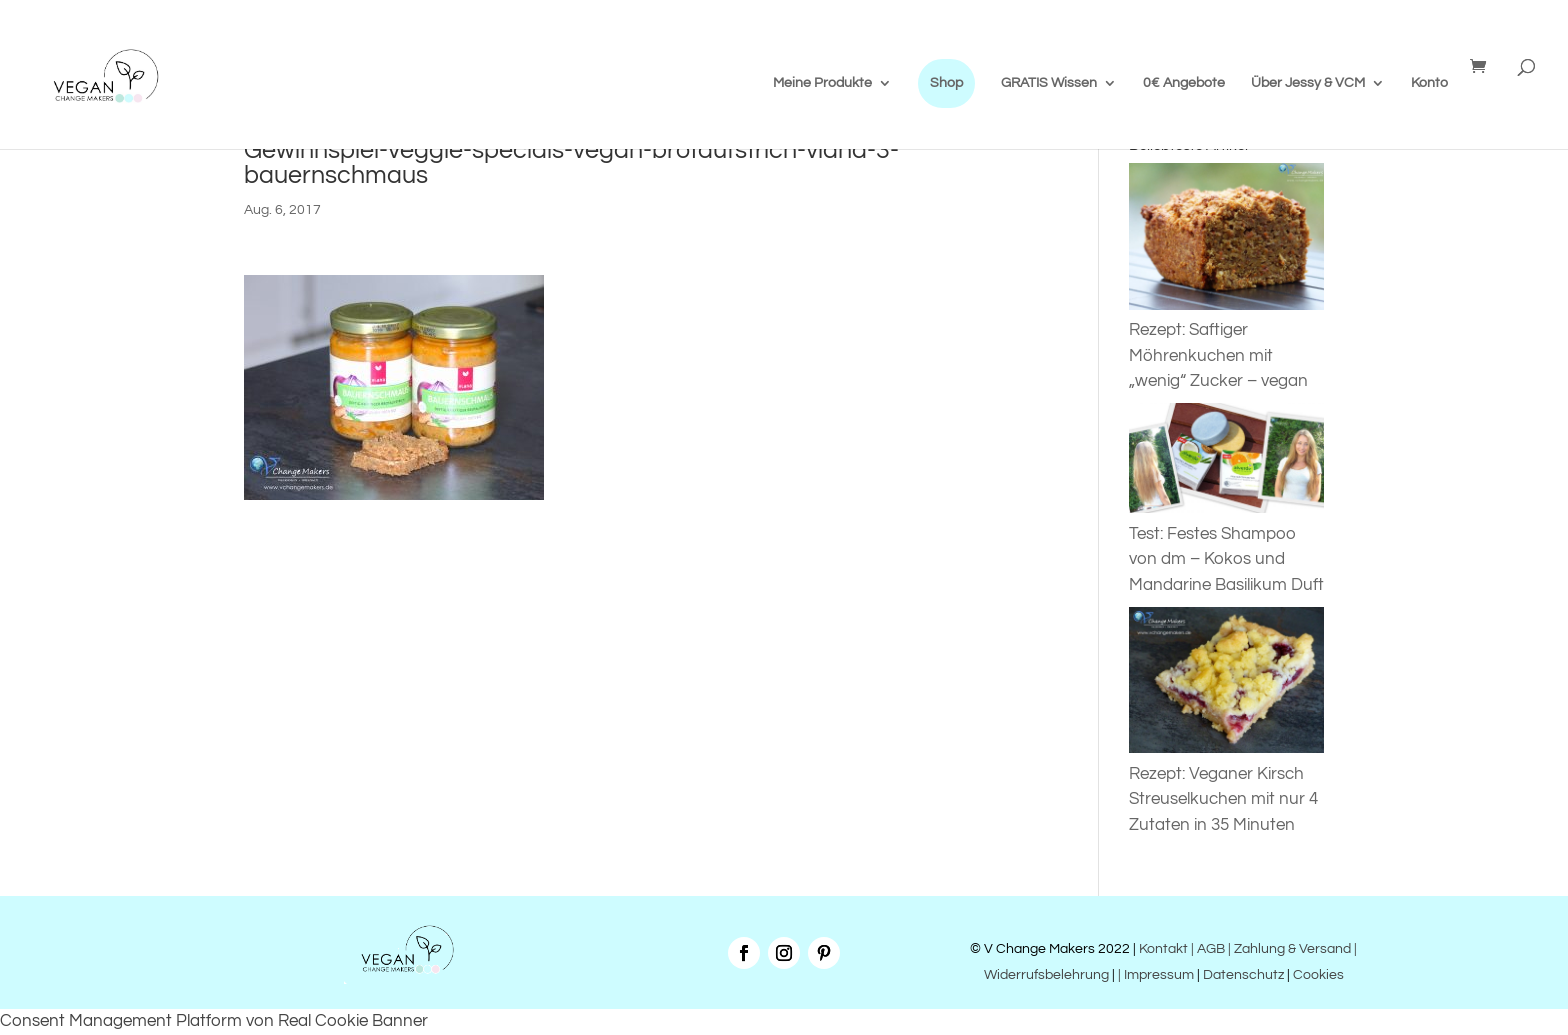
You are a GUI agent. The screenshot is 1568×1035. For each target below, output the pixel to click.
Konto (1429, 83)
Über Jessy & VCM (1308, 83)
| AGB (1208, 949)
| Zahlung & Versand (1291, 949)
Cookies (1318, 975)
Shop (946, 83)
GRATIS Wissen (1049, 83)
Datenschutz (1243, 975)
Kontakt (1162, 949)
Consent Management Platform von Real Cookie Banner (214, 1021)
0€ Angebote (1184, 83)
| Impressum (1156, 975)
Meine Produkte (822, 83)
